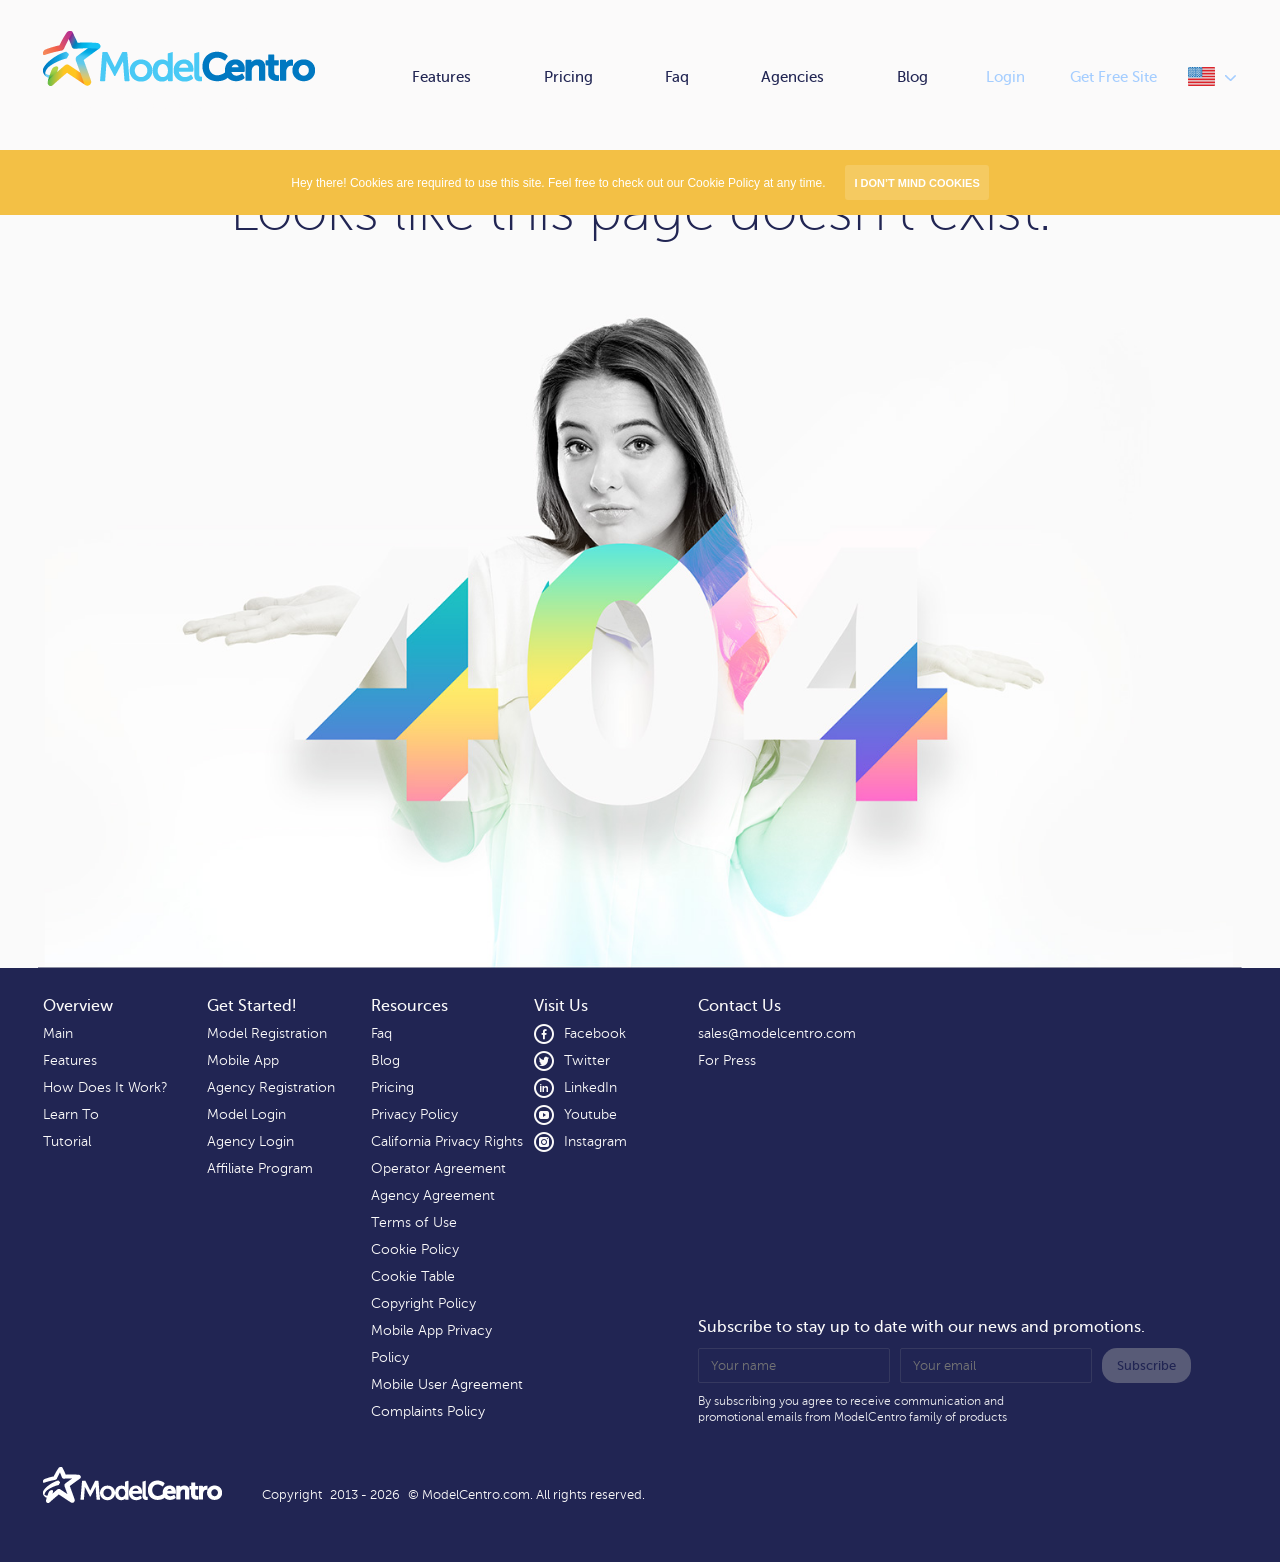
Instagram (580, 1142)
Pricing (568, 77)
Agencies (792, 77)
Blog (912, 77)
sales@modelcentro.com (777, 1033)
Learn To (71, 1114)
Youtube (575, 1115)
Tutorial (67, 1141)
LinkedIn (575, 1088)
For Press (727, 1060)
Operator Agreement (438, 1168)
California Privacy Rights (447, 1141)
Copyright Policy (423, 1303)
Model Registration (267, 1033)
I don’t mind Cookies (916, 183)
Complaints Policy (428, 1411)
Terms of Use (414, 1222)
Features (441, 77)
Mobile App (243, 1060)
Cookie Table (413, 1276)
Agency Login (250, 1141)
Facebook (580, 1034)
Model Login (246, 1114)
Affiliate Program (260, 1168)
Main (58, 1033)
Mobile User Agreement (447, 1384)
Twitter (572, 1061)
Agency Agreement (433, 1195)
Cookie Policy (415, 1249)
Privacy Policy (414, 1114)
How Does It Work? (105, 1087)
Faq (677, 77)
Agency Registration (271, 1087)
